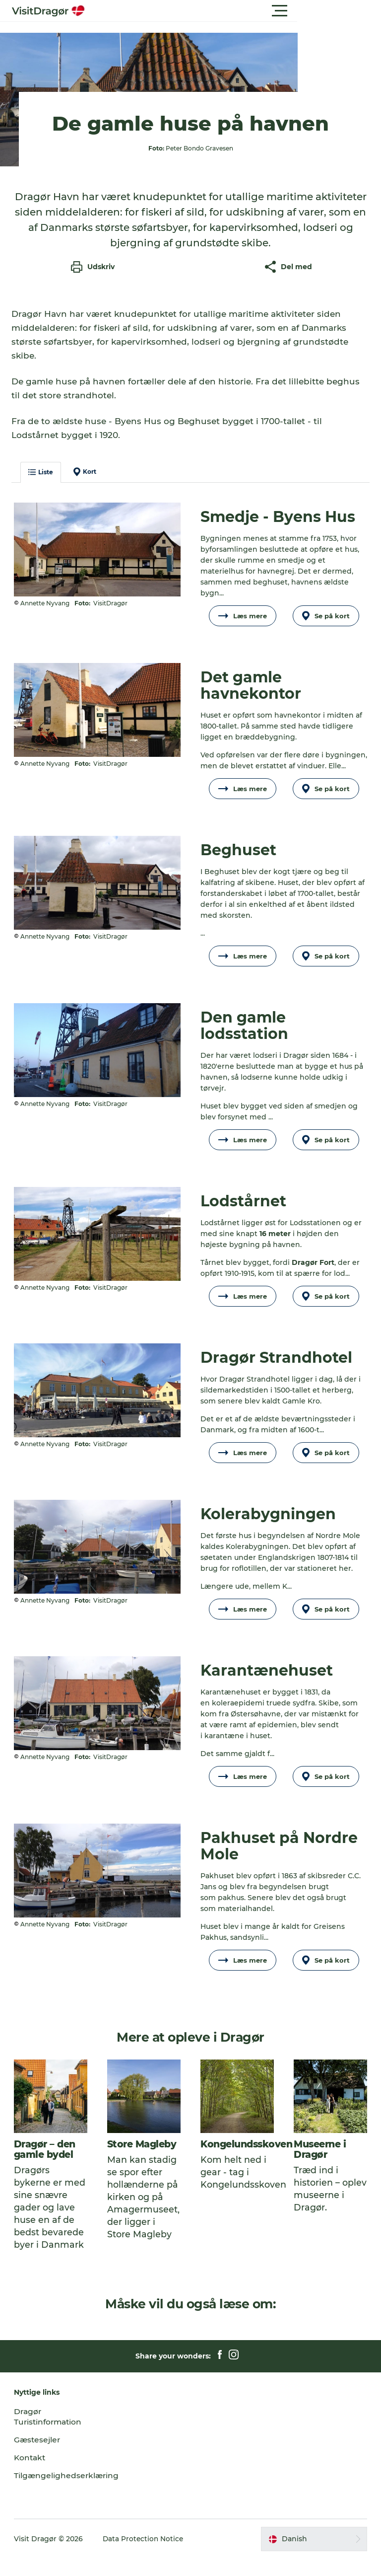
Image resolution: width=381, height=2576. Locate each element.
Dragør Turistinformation (50, 2434)
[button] (235, 11)
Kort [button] (85, 479)
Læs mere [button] (242, 623)
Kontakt (31, 2475)
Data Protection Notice (145, 2556)
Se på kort (325, 623)
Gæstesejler (39, 2457)
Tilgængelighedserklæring (68, 2493)
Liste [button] (41, 479)
